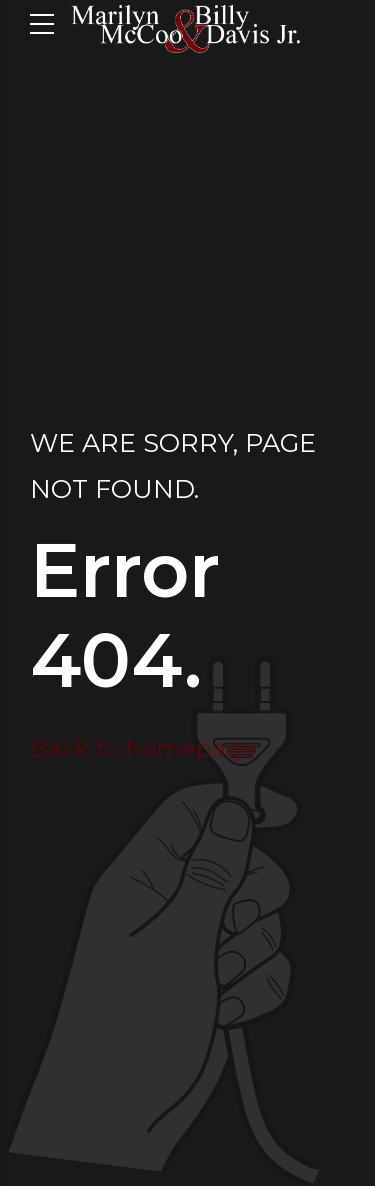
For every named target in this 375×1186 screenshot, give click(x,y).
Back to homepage (143, 748)
